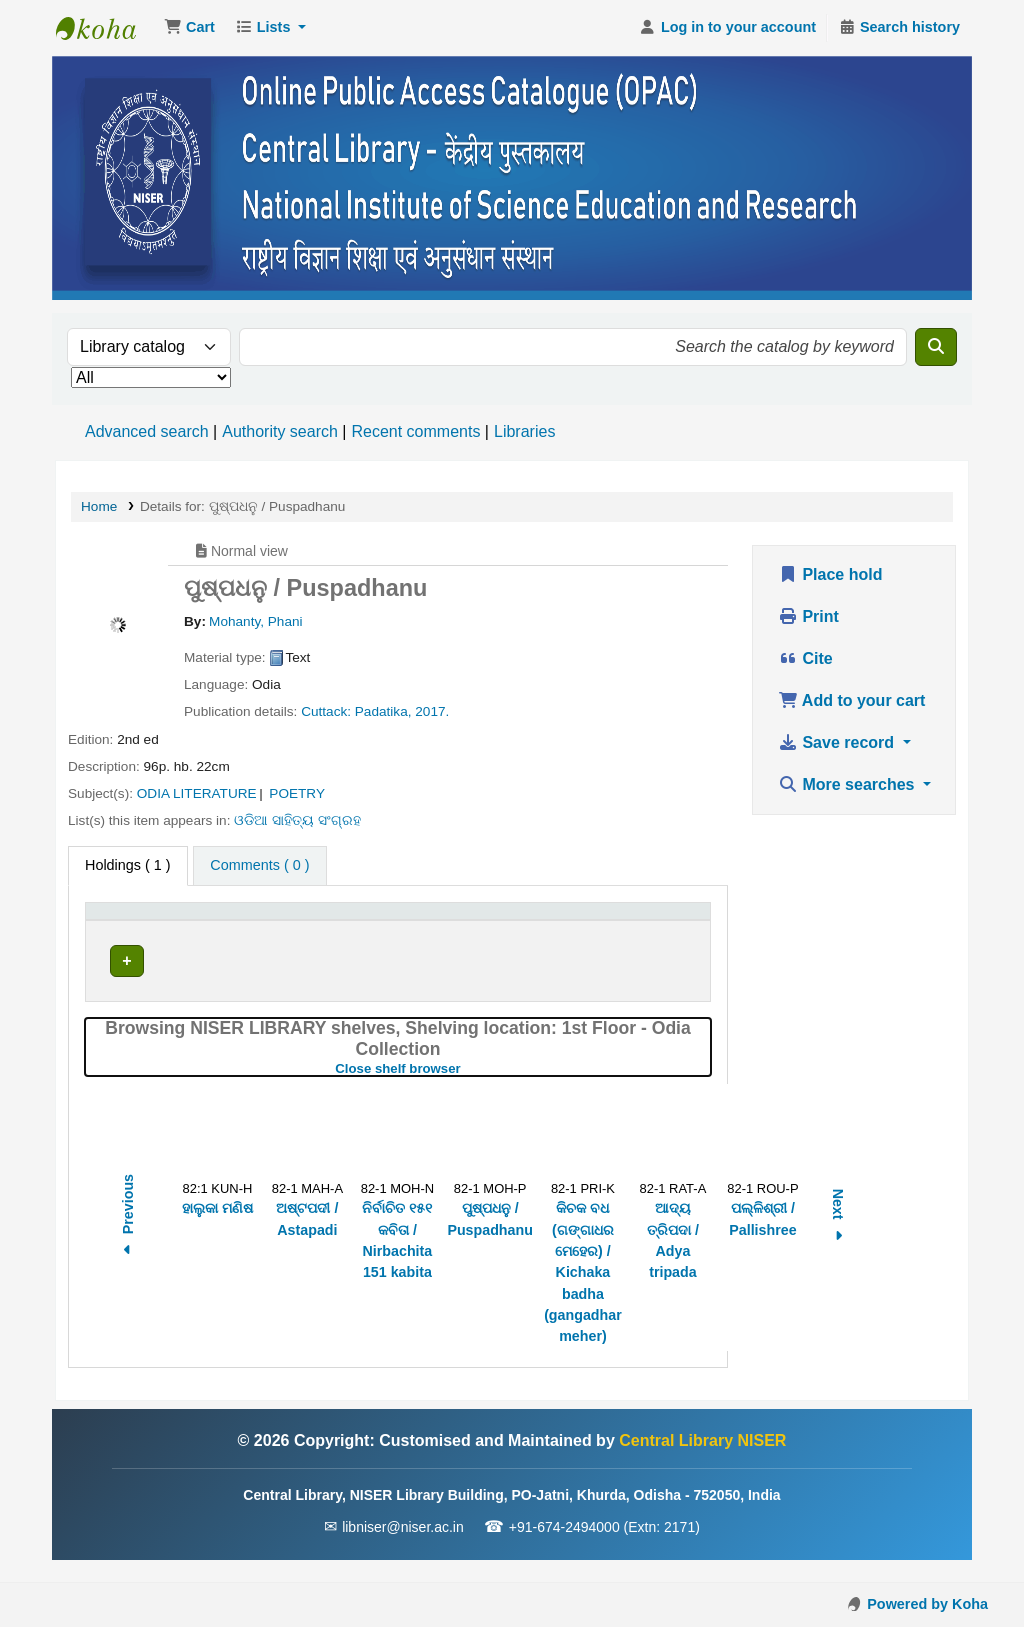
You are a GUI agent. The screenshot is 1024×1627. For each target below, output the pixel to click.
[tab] (259, 866)
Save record (838, 742)
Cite (805, 658)
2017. (432, 711)
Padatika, (383, 711)
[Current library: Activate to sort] (294, 921)
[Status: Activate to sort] (572, 921)
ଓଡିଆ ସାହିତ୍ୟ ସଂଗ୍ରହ (297, 820)
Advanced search (147, 431)
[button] (189, 28)
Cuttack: (326, 711)
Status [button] (561, 921)
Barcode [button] (651, 921)
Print (808, 616)
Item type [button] (125, 921)
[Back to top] (964, 1565)
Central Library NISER (106, 28)
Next (838, 1240)
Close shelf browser (464, 1090)
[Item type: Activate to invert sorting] (152, 921)
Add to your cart (851, 700)
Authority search (280, 431)
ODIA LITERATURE (197, 793)
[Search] (936, 347)
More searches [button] (848, 784)
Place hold (830, 574)
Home (99, 506)
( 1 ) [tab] (128, 865)
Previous (128, 1239)
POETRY (297, 793)
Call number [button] (421, 921)
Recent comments (415, 431)
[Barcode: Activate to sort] (662, 921)
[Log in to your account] (727, 28)
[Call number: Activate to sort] (451, 921)
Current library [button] (277, 921)
